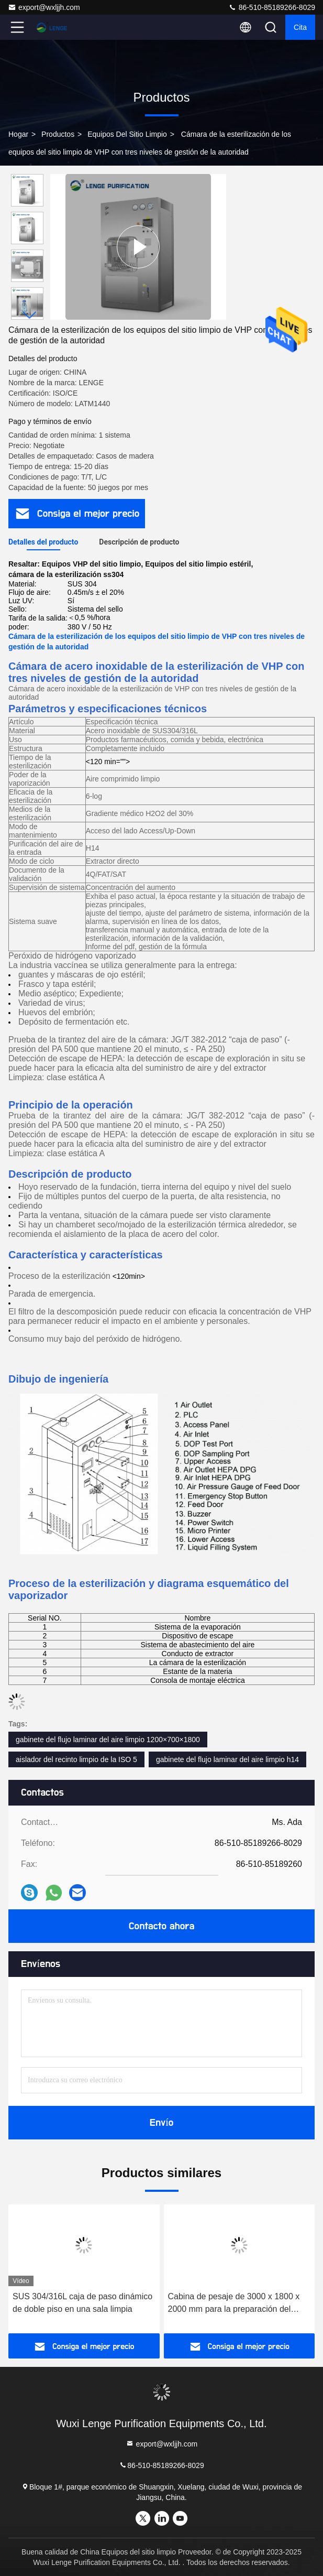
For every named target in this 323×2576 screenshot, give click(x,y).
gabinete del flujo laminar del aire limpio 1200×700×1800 (108, 1739)
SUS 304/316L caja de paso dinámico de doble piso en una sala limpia (82, 2302)
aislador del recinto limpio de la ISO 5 (76, 1759)
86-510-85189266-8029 (271, 7)
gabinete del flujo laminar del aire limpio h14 (227, 1759)
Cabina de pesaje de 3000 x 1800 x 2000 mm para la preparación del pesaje (234, 2304)
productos (57, 134)
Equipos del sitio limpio (127, 134)
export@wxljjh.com (44, 7)
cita (300, 27)
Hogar (18, 134)
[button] (29, 315)
